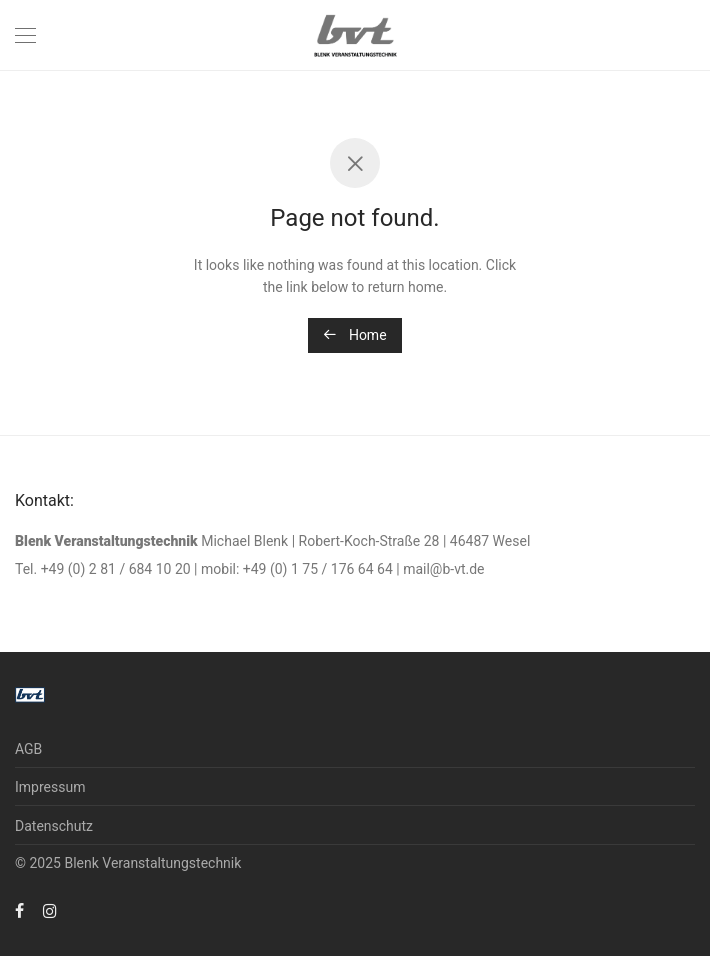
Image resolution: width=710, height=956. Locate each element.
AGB (28, 749)
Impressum (50, 787)
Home (354, 335)
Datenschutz (54, 826)
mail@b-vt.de (443, 569)
